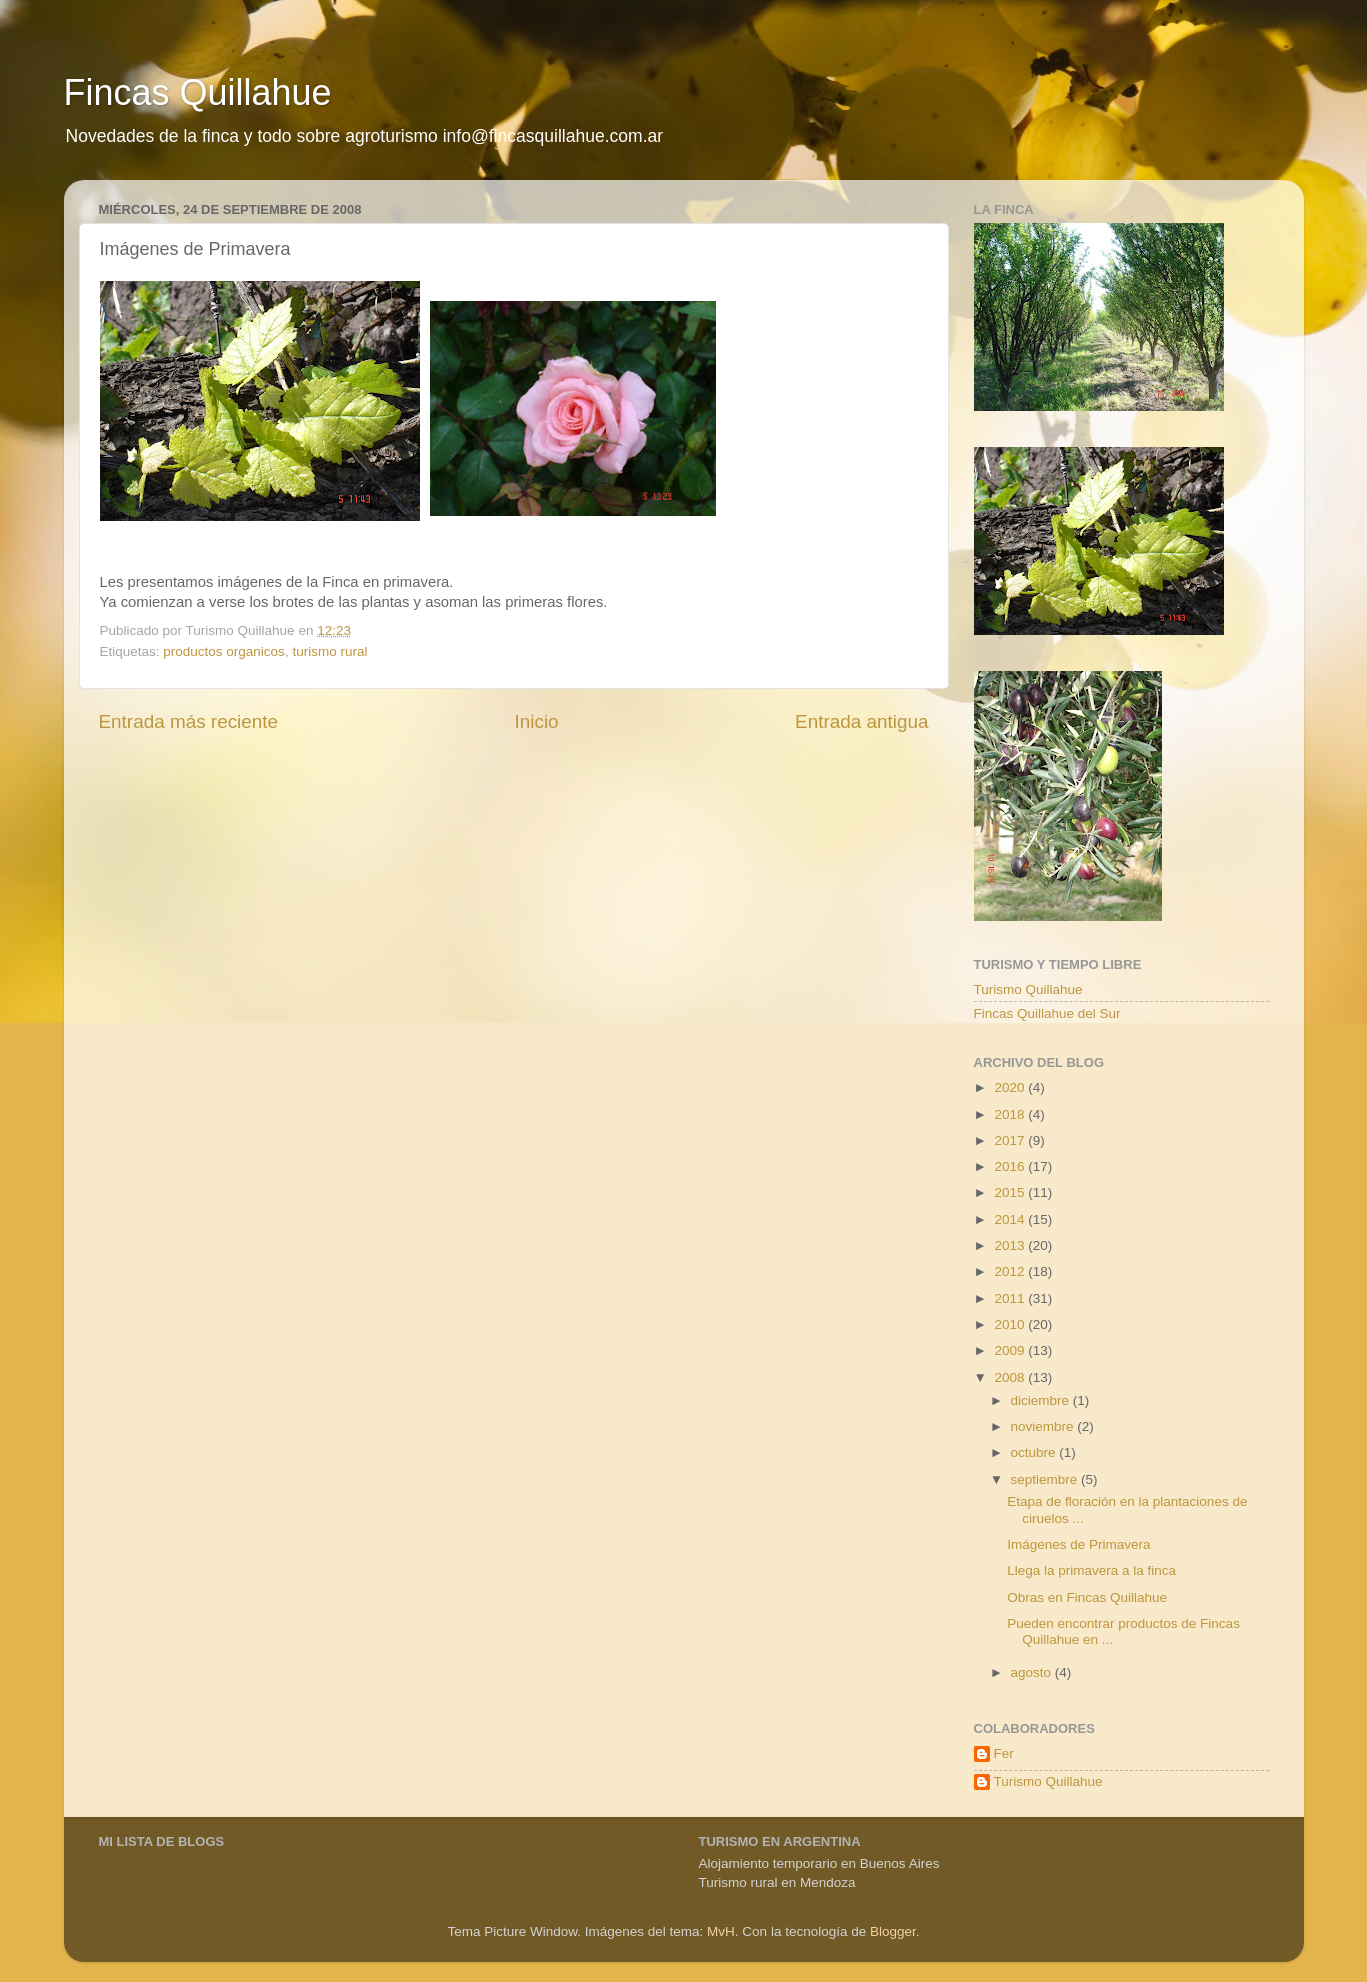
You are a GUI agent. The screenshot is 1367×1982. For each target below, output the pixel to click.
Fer (1004, 1753)
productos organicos (224, 651)
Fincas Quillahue (198, 92)
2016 (1011, 1166)
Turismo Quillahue (1028, 989)
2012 (1011, 1271)
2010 (1011, 1324)
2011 (1011, 1298)
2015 (1011, 1192)
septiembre (1046, 1479)
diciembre (1042, 1400)
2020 (1011, 1087)
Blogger (893, 1931)
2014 (1011, 1219)
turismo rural (329, 651)
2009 (1011, 1350)
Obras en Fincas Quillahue (1087, 1597)
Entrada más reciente (189, 721)
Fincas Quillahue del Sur (1047, 1013)
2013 (1011, 1245)
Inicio (537, 721)
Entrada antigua (861, 721)
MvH (721, 1931)
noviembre (1044, 1426)
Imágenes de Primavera (1078, 1544)
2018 (1011, 1114)
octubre (1035, 1452)
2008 (1011, 1377)
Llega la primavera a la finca (1091, 1570)
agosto (1033, 1672)
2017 (1011, 1140)
